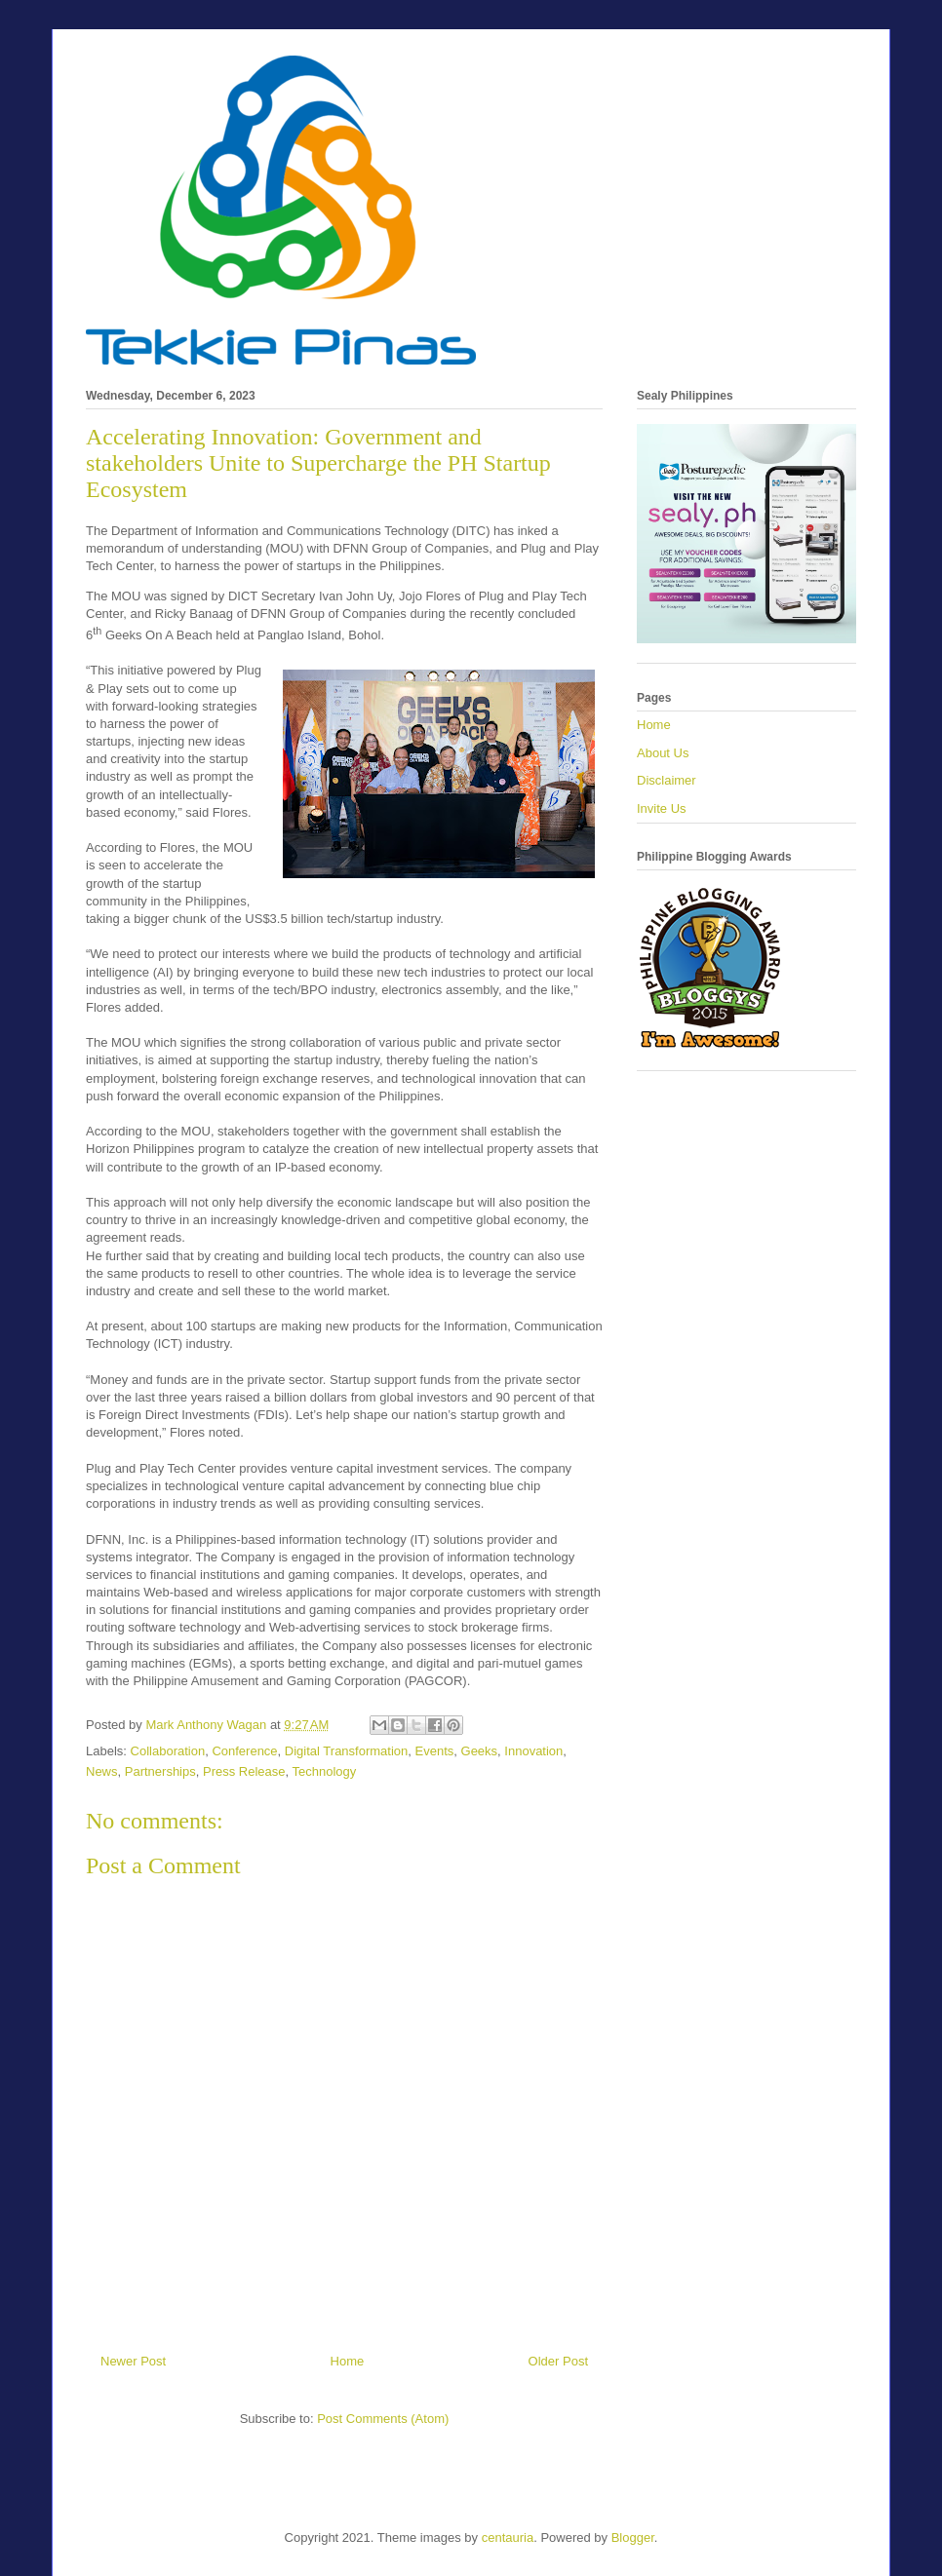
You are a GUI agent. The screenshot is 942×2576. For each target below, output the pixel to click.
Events (434, 1751)
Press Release (244, 1771)
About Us (662, 753)
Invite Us (662, 808)
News (102, 1771)
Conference (244, 1751)
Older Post (558, 2361)
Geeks (479, 1751)
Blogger (632, 2537)
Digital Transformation (346, 1751)
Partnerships (160, 1771)
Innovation (533, 1751)
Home (348, 2361)
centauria (507, 2537)
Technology (325, 1771)
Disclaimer (666, 780)
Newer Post (133, 2361)
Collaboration (168, 1751)
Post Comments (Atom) (383, 2418)
